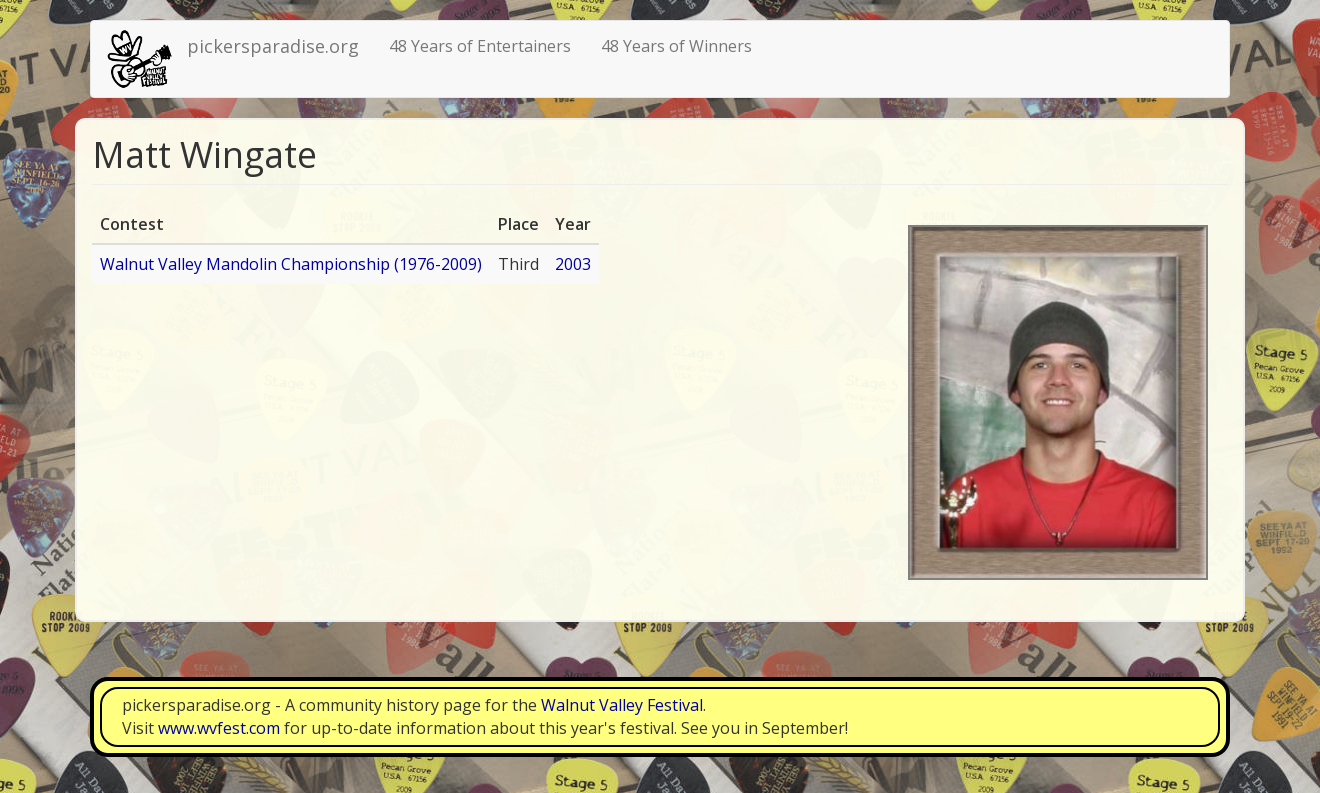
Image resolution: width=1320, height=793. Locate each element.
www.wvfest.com (219, 728)
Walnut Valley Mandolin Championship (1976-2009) (291, 264)
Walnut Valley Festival (622, 705)
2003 (573, 264)
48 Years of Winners (676, 46)
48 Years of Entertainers (480, 46)
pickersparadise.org (273, 46)
